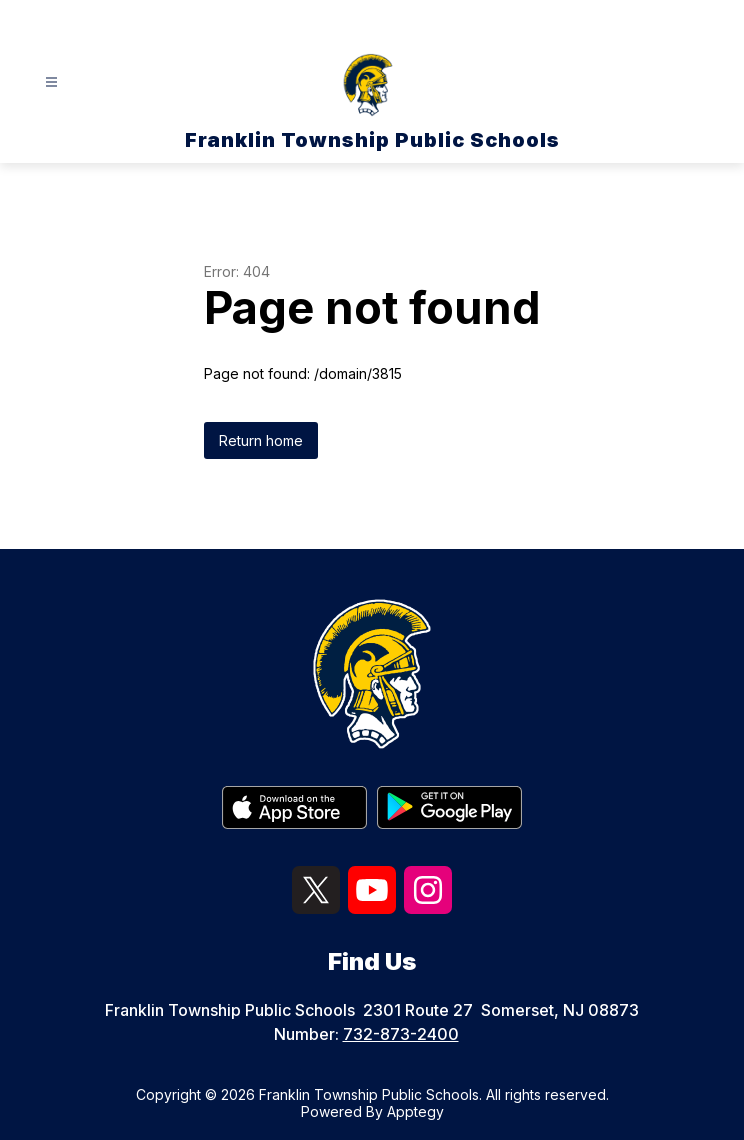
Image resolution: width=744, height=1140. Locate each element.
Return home (261, 440)
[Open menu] (51, 82)
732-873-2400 (401, 1034)
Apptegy (415, 1111)
